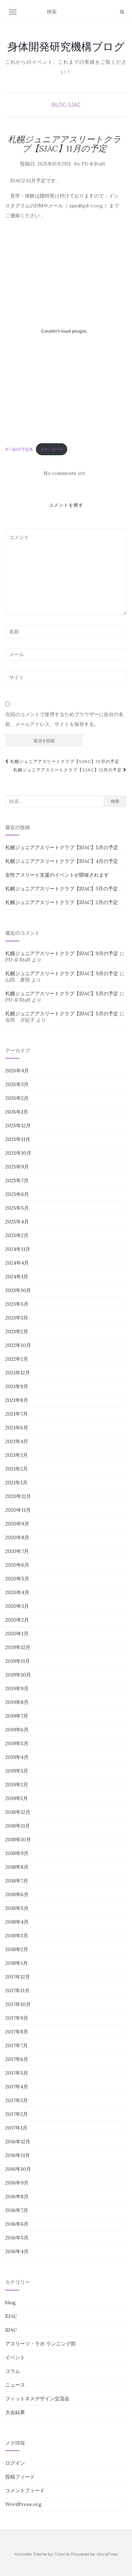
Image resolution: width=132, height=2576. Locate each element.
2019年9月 (17, 1688)
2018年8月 (17, 1867)
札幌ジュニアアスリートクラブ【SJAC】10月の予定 (62, 761)
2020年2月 (17, 1620)
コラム (12, 2371)
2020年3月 (17, 1606)
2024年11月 (17, 1249)
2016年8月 (17, 2196)
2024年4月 (17, 1263)
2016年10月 (18, 2169)
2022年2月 (16, 1359)
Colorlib (62, 2554)
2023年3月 (16, 1318)
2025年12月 (18, 1125)
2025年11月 (17, 1139)
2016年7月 (16, 2210)
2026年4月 (17, 1070)
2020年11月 (18, 1510)
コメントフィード (25, 2490)
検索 (115, 801)
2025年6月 (17, 1194)
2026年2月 (17, 1098)
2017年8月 (16, 2032)
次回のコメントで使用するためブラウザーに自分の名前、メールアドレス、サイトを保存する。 (64, 719)
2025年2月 (17, 1235)
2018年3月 (16, 1935)
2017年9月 (16, 2018)
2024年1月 (16, 1276)
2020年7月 (17, 1551)
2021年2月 (16, 1469)
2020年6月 (17, 1565)
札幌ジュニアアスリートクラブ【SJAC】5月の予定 (61, 847)
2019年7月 (16, 1716)
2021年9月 (16, 1386)
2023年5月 (17, 1304)
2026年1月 (16, 1112)
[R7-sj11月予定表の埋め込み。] (64, 331)
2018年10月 (18, 1839)
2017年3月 (16, 2100)
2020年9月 (17, 1524)
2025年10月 (18, 1153)
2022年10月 (18, 1345)
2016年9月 (17, 2183)
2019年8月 (17, 1702)
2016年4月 (17, 2251)
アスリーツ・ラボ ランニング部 (40, 2343)
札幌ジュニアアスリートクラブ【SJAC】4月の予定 (61, 861)
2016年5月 (17, 2238)
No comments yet (64, 473)
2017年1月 (16, 2128)
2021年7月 (16, 1414)
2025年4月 (17, 1221)
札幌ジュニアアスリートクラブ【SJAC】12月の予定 (70, 769)
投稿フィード (20, 2477)
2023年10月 (18, 1290)
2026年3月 (17, 1084)
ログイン (15, 2463)
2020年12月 (18, 1496)
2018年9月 (17, 1853)
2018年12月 (17, 1812)
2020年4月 (17, 1592)
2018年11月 (17, 1826)
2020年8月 (17, 1537)
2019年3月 (16, 1771)
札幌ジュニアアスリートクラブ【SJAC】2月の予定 (61, 902)
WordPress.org (23, 2504)
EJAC (11, 2316)
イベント (15, 2357)
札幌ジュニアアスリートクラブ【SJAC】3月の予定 (61, 888)
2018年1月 (16, 1963)
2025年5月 (17, 1208)
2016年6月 (17, 2224)
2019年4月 (17, 1757)
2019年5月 (17, 1743)
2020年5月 (17, 1578)
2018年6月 (17, 1894)
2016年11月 (17, 2155)
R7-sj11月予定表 (19, 449)
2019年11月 (17, 1661)
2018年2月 (16, 1949)
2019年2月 (16, 1784)
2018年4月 (17, 1922)
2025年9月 (17, 1167)
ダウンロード (51, 449)
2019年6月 (17, 1729)
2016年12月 (17, 2141)
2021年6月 (16, 1427)
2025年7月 (17, 1180)
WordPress (107, 2554)
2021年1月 (16, 1482)
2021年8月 (16, 1400)
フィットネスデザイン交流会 (37, 2398)
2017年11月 (17, 1990)
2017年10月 (18, 2004)
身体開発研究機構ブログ (66, 46)
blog (59, 105)
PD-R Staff (93, 164)
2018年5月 (17, 1908)
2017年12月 (17, 1977)
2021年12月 (17, 1373)
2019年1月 (16, 1798)
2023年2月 (16, 1331)
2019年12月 (17, 1647)
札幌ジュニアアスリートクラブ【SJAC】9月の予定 (61, 953)
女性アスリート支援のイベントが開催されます (57, 875)
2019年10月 (18, 1675)
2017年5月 (16, 2073)
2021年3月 (16, 1455)
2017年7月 (16, 2045)
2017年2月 (16, 2114)
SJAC (74, 105)
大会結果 (15, 2412)
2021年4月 (16, 1441)
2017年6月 (16, 2059)
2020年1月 (17, 1633)
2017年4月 (16, 2086)
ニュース (15, 2385)
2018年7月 (16, 1881)
